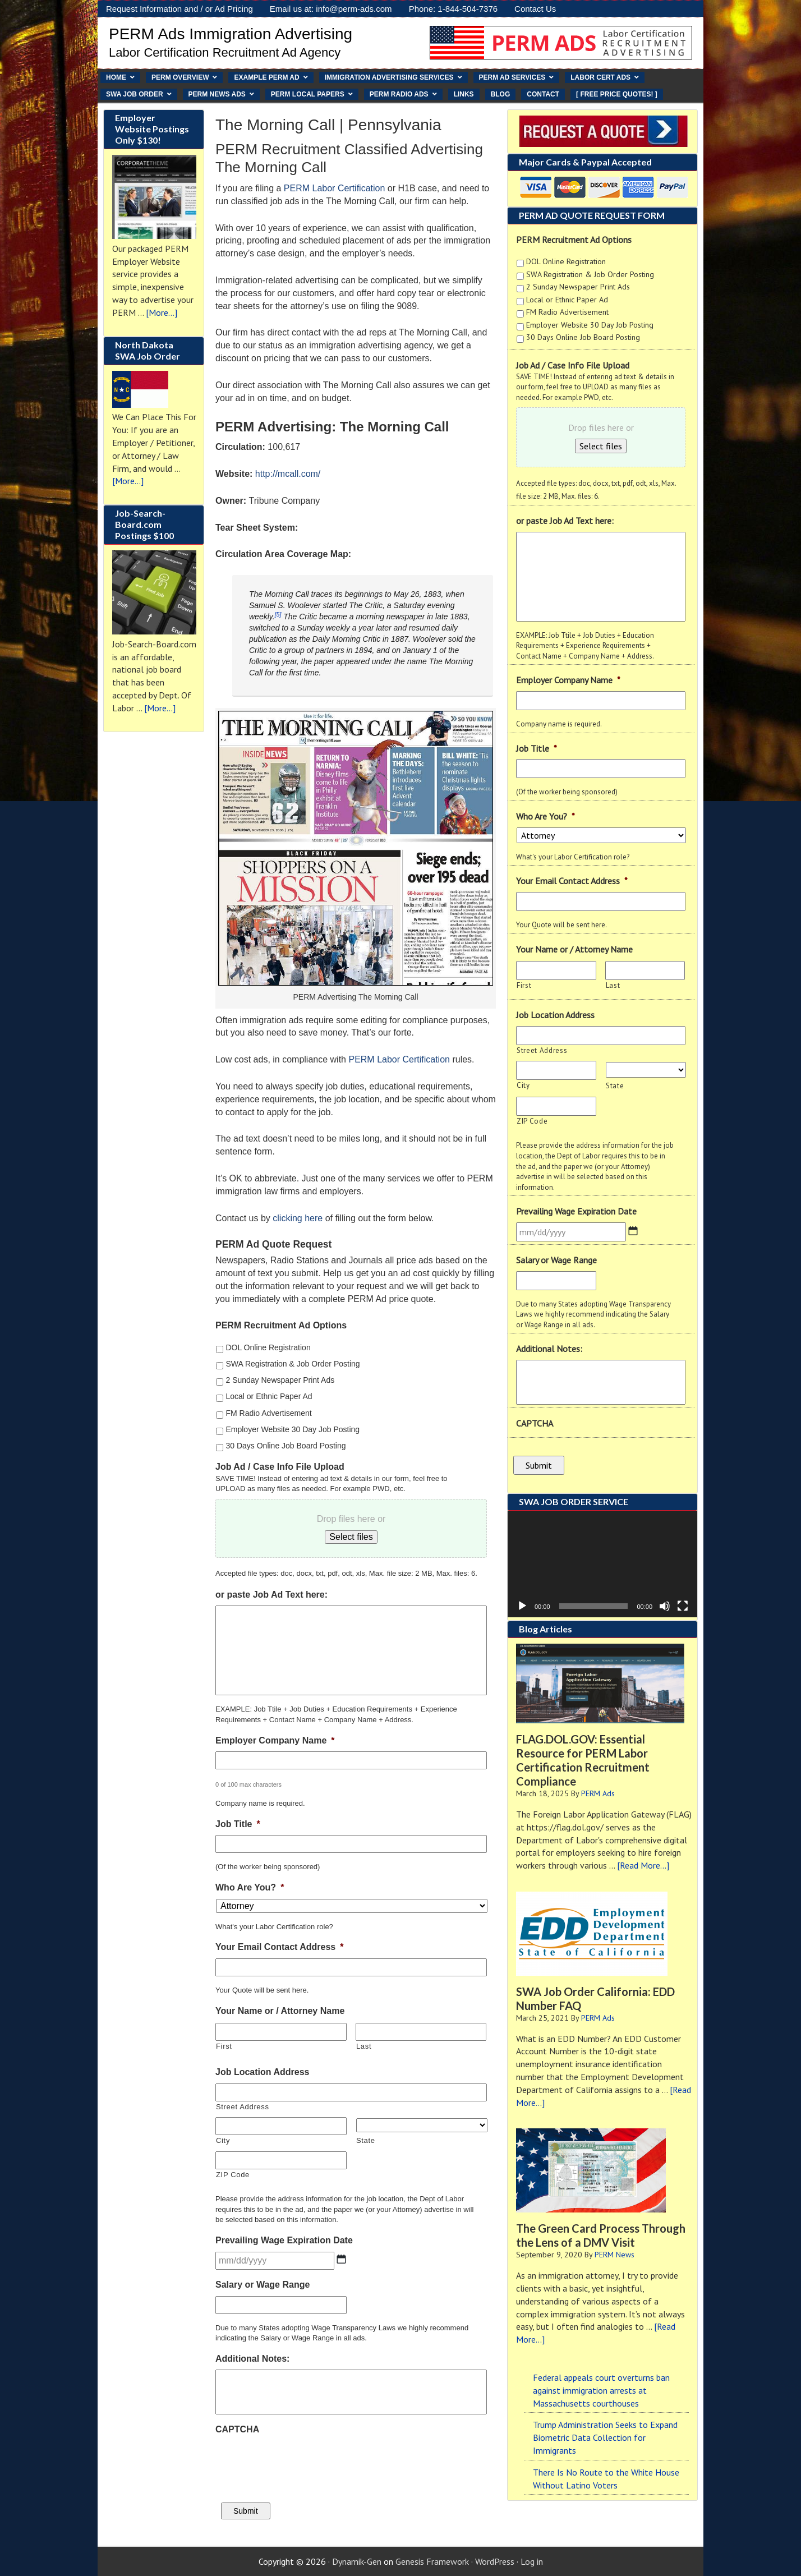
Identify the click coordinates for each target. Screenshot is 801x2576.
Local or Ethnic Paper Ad (268, 1396)
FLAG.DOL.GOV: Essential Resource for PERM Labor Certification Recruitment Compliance (583, 1759)
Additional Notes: (252, 2358)
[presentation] (300, 2463)
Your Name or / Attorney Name (279, 2011)
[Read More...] (643, 1864)
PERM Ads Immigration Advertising (230, 34)
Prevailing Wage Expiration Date (284, 2240)
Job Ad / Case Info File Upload (279, 1466)
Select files (600, 446)
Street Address (242, 2107)
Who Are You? (249, 1887)
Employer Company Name (275, 1740)
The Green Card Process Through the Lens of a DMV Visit (600, 2234)
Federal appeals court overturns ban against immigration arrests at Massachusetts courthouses (601, 2389)
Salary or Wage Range (262, 2284)
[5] (278, 614)
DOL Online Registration (267, 1347)
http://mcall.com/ (287, 474)
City (223, 2140)
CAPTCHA (237, 2429)
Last (363, 2046)
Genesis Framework (432, 2560)
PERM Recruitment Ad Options (281, 1325)
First (224, 2046)
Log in (532, 2560)
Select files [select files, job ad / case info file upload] (350, 1537)
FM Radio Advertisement (268, 1413)
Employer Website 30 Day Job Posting (292, 1429)
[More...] (161, 312)
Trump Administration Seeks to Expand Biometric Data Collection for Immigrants (605, 2436)
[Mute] (664, 1605)
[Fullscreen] (682, 1605)
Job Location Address (262, 2072)
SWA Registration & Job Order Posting (292, 1363)
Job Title (237, 1824)
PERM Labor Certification (334, 188)
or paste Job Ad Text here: (271, 1594)
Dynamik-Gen (356, 2560)
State (365, 2140)
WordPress (494, 2560)
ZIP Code (233, 2174)
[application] (602, 1563)
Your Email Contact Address (279, 1947)
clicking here (298, 1218)
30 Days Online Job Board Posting (285, 1445)
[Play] (522, 1605)
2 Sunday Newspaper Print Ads (279, 1380)
